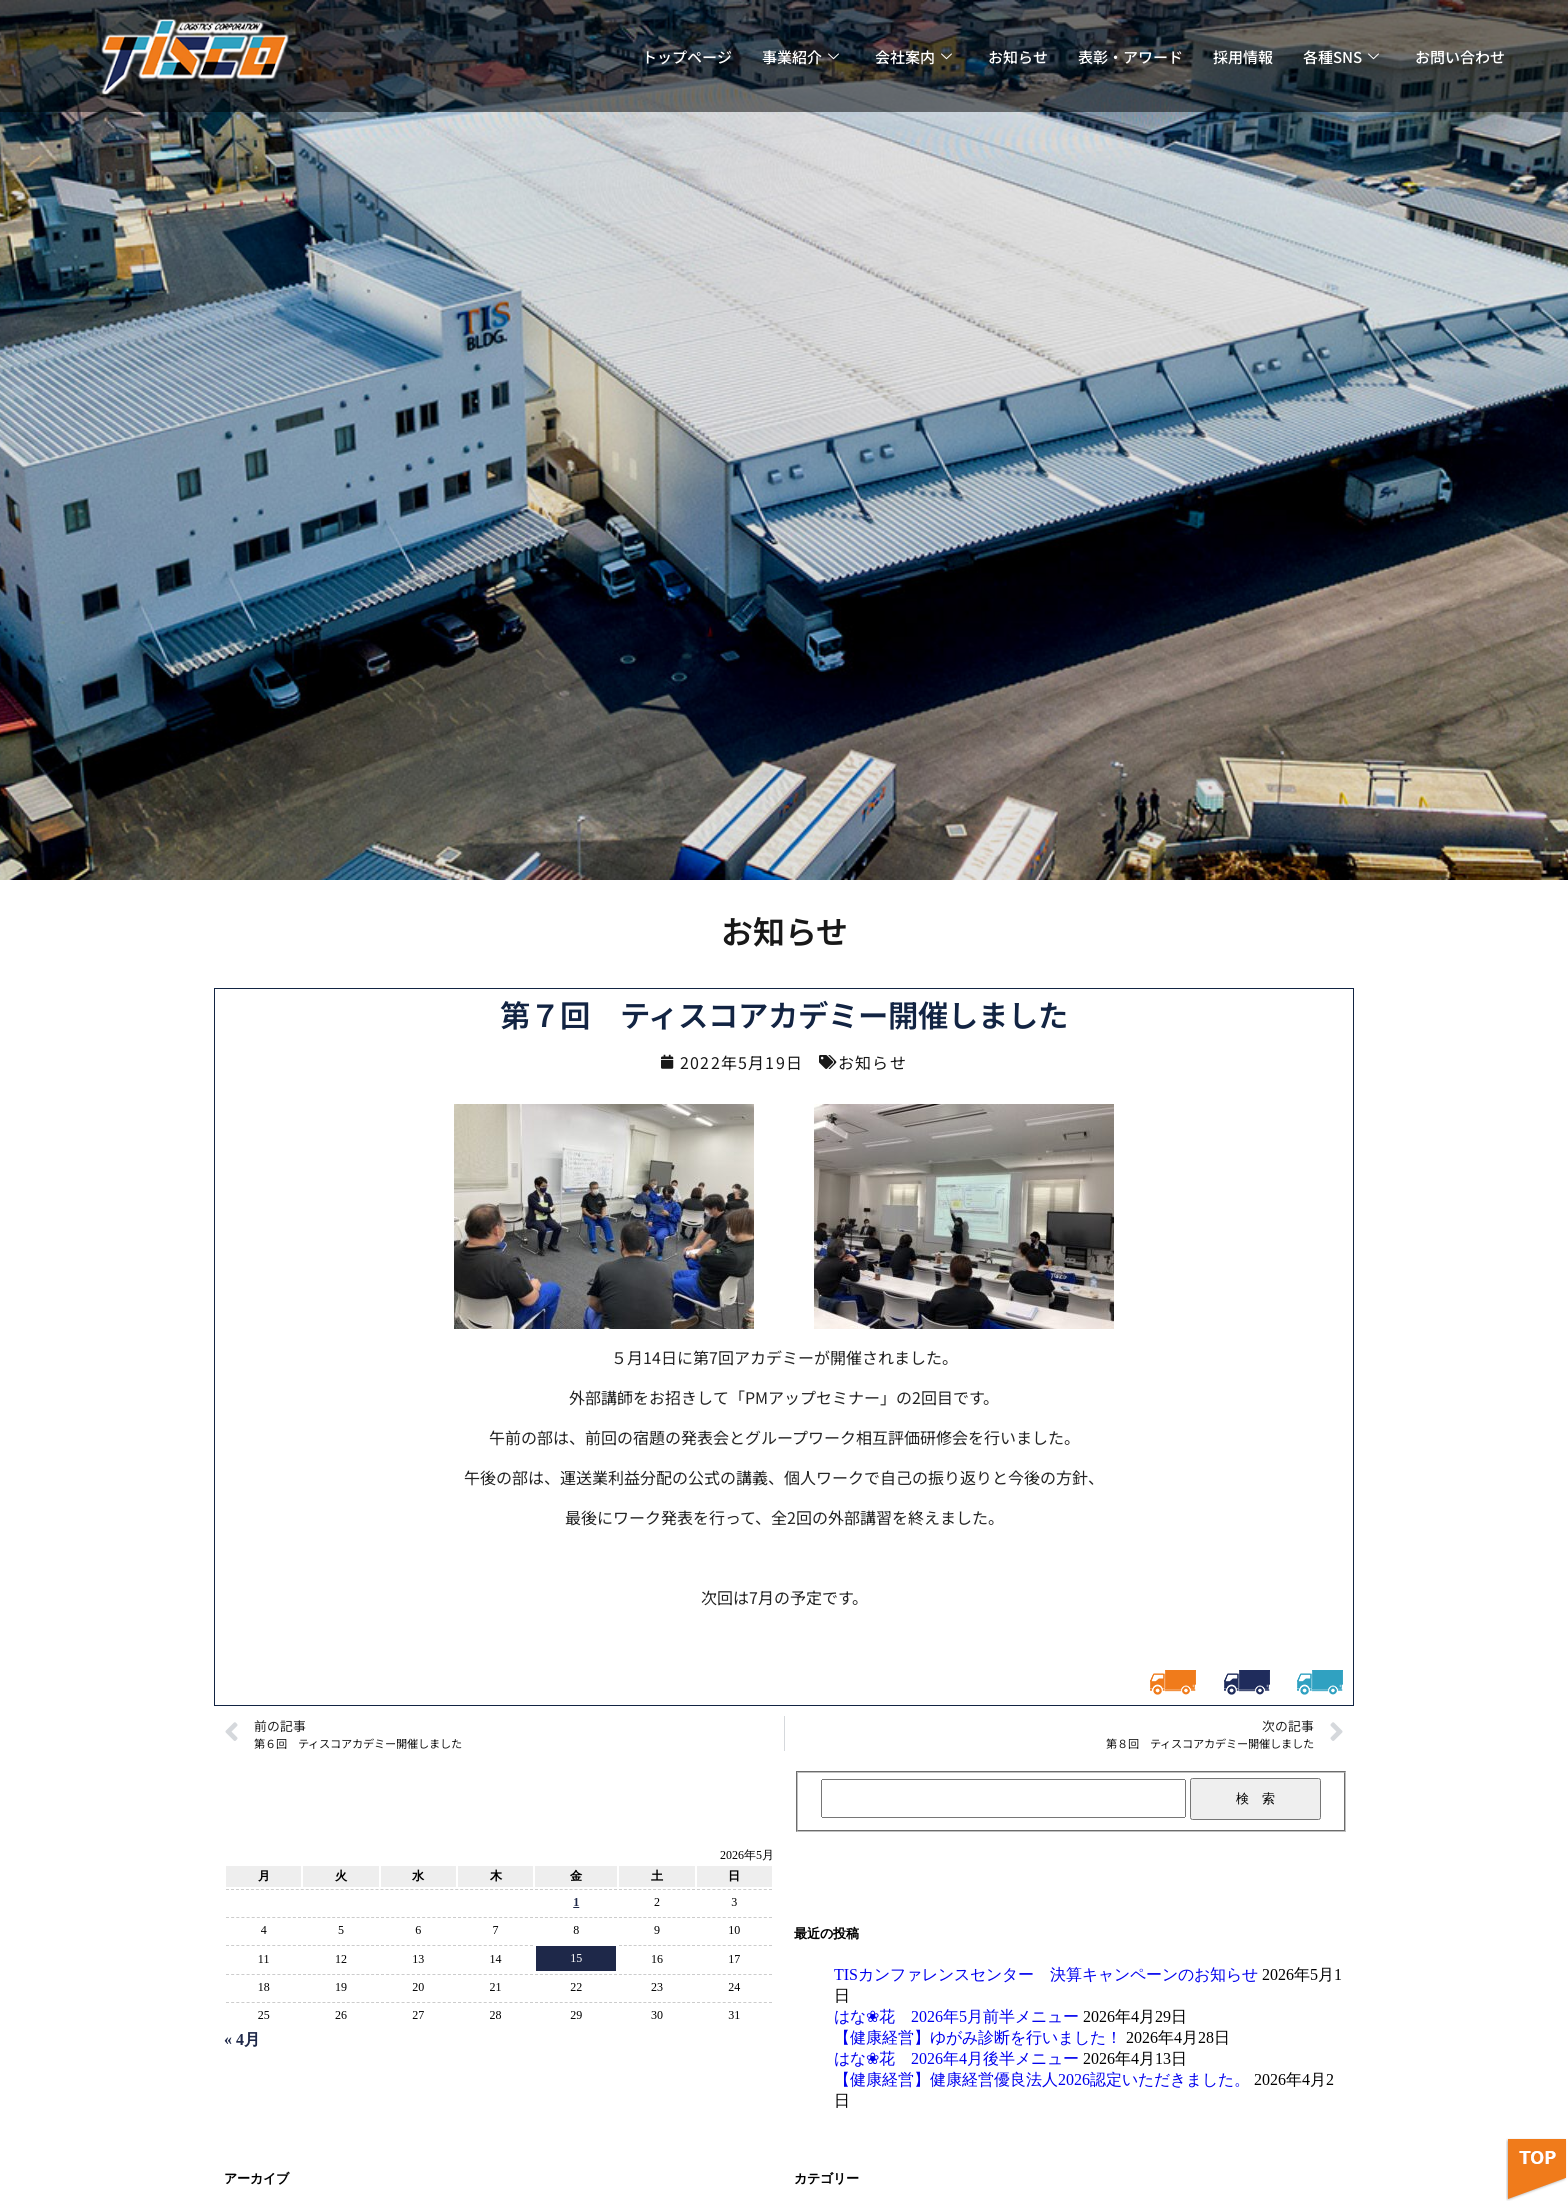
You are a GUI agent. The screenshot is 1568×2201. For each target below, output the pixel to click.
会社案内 (913, 56)
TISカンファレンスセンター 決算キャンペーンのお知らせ (1046, 1974)
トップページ (687, 56)
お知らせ (1018, 56)
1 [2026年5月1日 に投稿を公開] (576, 1902)
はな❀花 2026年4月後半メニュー (956, 2058)
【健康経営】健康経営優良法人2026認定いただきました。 (1042, 2079)
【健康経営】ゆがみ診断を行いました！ (978, 2037)
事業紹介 (800, 56)
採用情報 (1243, 56)
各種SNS (1341, 56)
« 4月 (242, 2039)
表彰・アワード (1130, 56)
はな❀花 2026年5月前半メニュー (956, 2016)
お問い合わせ (1460, 56)
